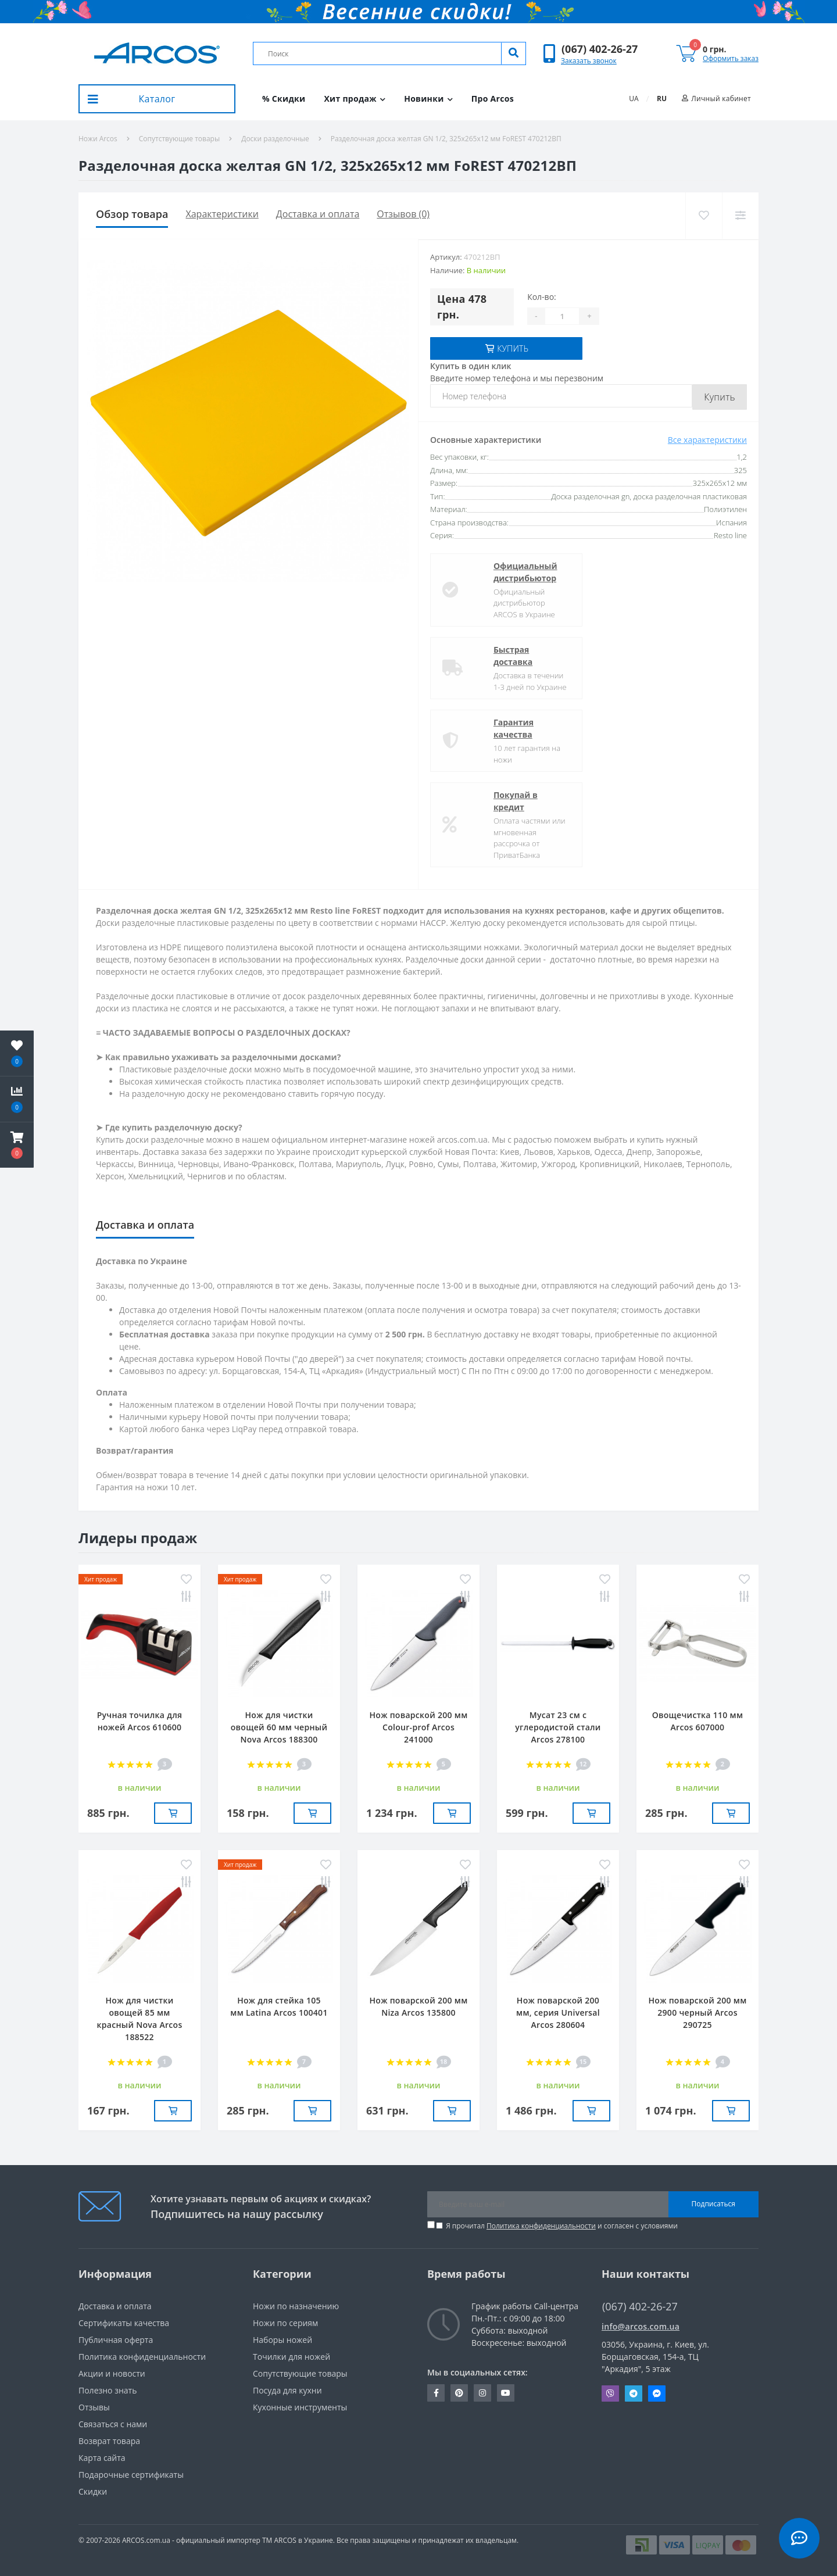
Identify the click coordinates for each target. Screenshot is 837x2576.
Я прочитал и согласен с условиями (562, 2225)
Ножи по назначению (296, 2305)
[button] (599, 49)
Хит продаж (354, 98)
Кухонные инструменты (300, 2406)
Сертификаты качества (123, 2322)
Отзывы (94, 2406)
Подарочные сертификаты (131, 2474)
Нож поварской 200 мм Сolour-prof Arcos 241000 (419, 1726)
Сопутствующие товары (179, 139)
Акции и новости (111, 2372)
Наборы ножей (282, 2339)
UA (633, 98)
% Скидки (283, 98)
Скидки (92, 2490)
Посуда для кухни (287, 2389)
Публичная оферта (115, 2339)
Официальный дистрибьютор (504, 571)
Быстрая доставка (492, 655)
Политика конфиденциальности (541, 2225)
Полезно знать (107, 2389)
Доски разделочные (275, 139)
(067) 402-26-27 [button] (640, 2306)
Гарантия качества (493, 728)
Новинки (428, 98)
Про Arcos (492, 98)
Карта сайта (102, 2457)
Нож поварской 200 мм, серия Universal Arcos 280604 (558, 2012)
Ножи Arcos (97, 139)
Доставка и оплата (318, 213)
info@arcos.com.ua (640, 2325)
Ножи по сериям (285, 2322)
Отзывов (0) (403, 213)
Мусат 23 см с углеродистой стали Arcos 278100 (557, 1726)
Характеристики (221, 213)
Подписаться (713, 2203)
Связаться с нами (112, 2423)
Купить (719, 397)
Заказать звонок (589, 61)
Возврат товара (109, 2440)
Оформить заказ (731, 58)
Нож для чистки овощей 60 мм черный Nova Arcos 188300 (279, 1726)
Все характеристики (707, 439)
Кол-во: (541, 296)
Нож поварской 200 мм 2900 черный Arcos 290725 (698, 2012)
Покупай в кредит (495, 801)
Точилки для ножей (291, 2356)
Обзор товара (132, 214)
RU (662, 98)
